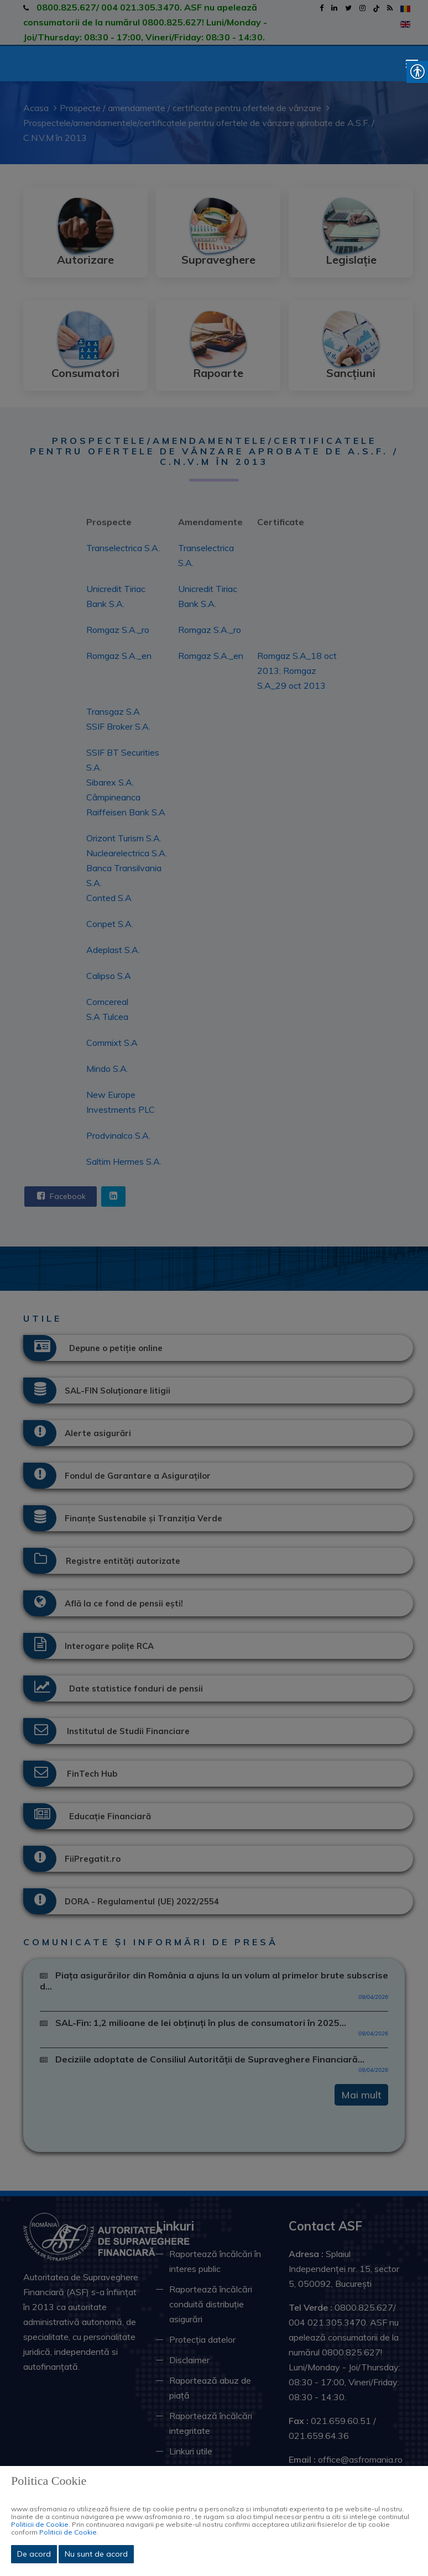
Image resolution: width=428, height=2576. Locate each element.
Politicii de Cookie (40, 2524)
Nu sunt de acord (96, 2554)
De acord (34, 2554)
